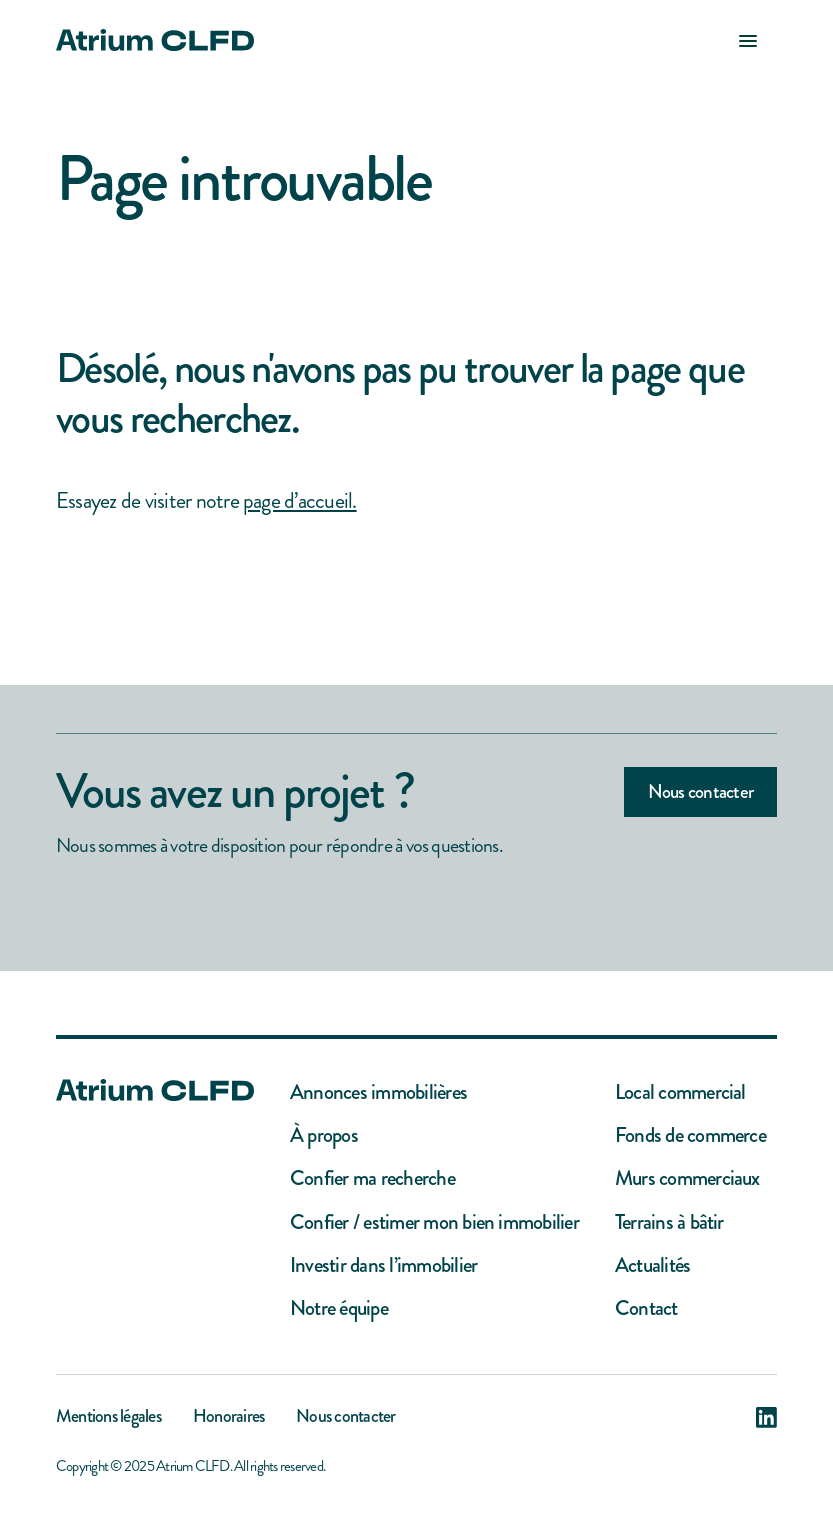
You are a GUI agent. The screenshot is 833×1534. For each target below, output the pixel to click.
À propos (324, 1135)
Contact (646, 1308)
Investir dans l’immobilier (383, 1265)
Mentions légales (108, 1418)
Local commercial (680, 1092)
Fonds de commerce (690, 1135)
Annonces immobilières (378, 1092)
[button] (748, 40)
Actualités (652, 1265)
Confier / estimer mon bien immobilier (434, 1222)
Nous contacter (700, 791)
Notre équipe (339, 1308)
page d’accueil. (300, 500)
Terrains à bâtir (669, 1222)
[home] (155, 40)
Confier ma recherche (372, 1178)
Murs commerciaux (687, 1178)
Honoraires (228, 1418)
